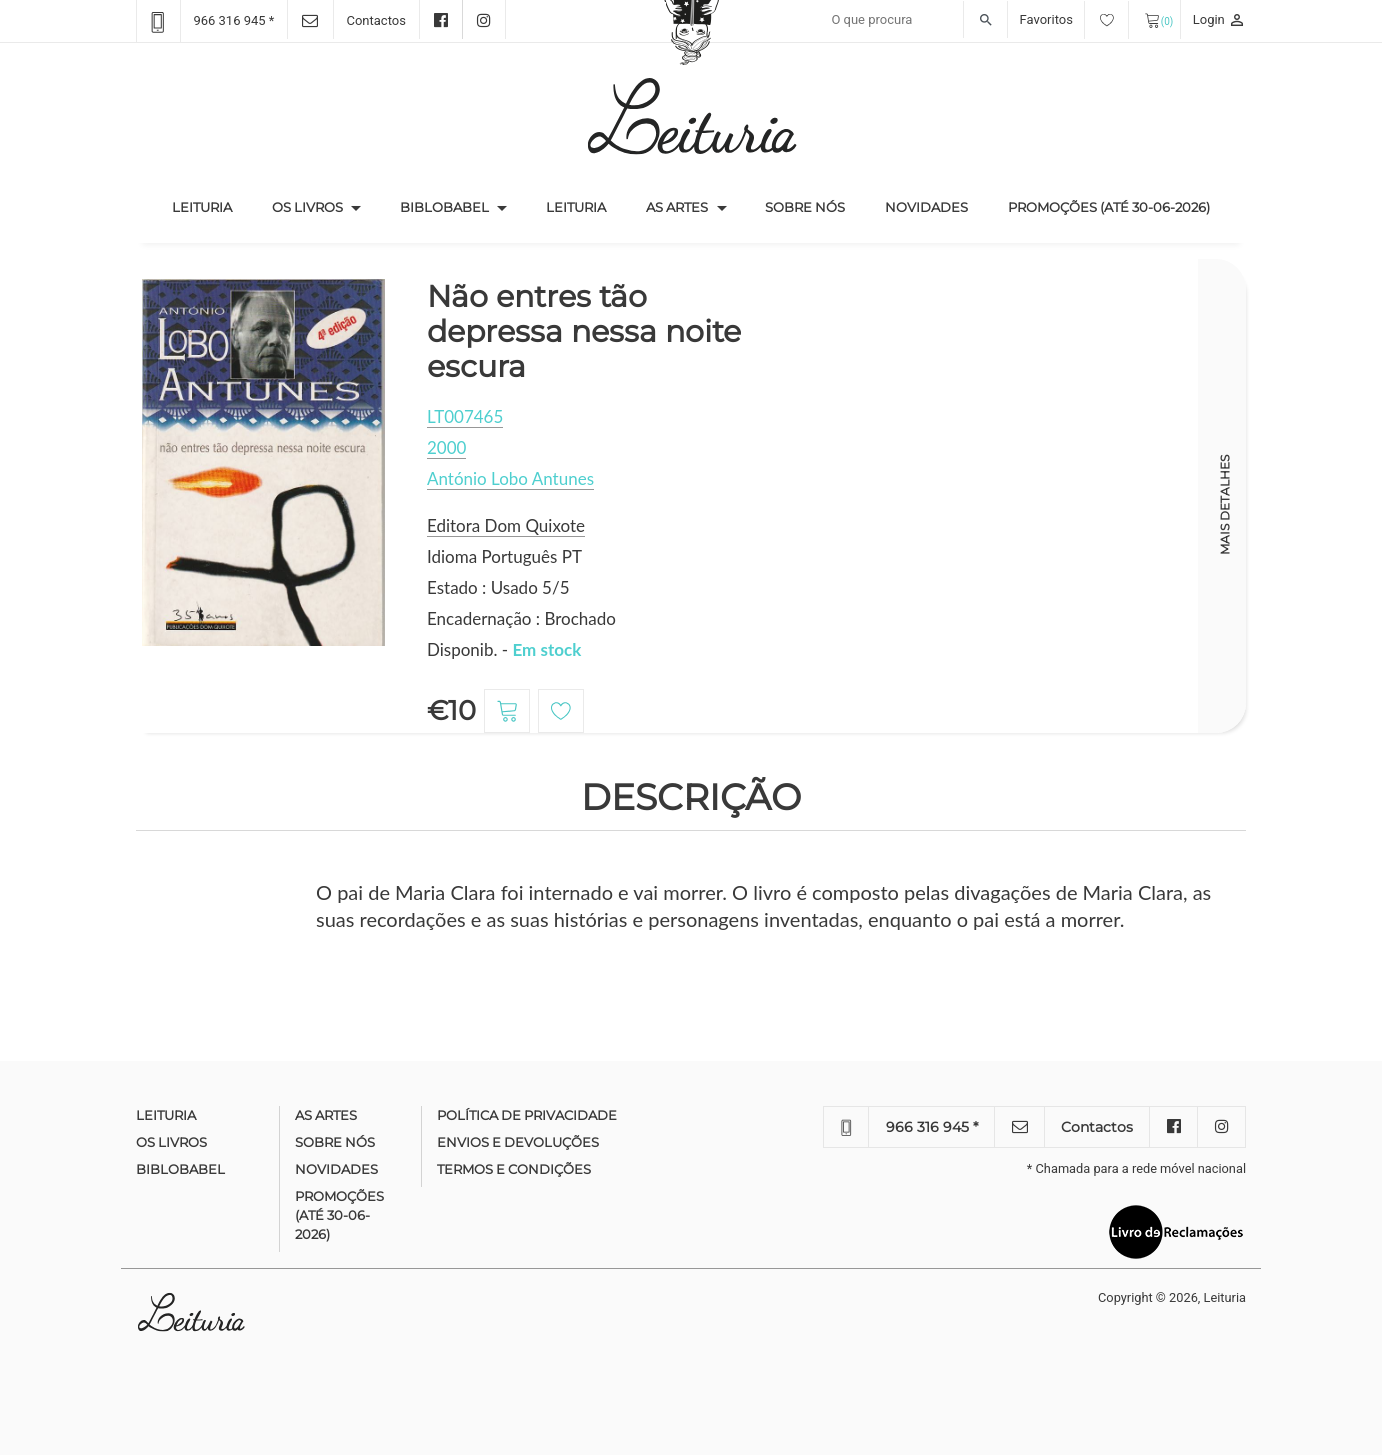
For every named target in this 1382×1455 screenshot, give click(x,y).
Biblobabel (444, 207)
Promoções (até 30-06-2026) (1109, 207)
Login (1219, 19)
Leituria (212, 206)
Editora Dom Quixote (506, 525)
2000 (446, 447)
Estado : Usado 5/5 (498, 587)
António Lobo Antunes (510, 478)
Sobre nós (805, 207)
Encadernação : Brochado (521, 618)
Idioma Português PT (504, 556)
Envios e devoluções (518, 1142)
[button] (356, 208)
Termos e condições (514, 1169)
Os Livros (307, 207)
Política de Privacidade (527, 1115)
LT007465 (465, 416)
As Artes (677, 207)
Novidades (926, 207)
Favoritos (1074, 19)
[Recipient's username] (914, 20)
